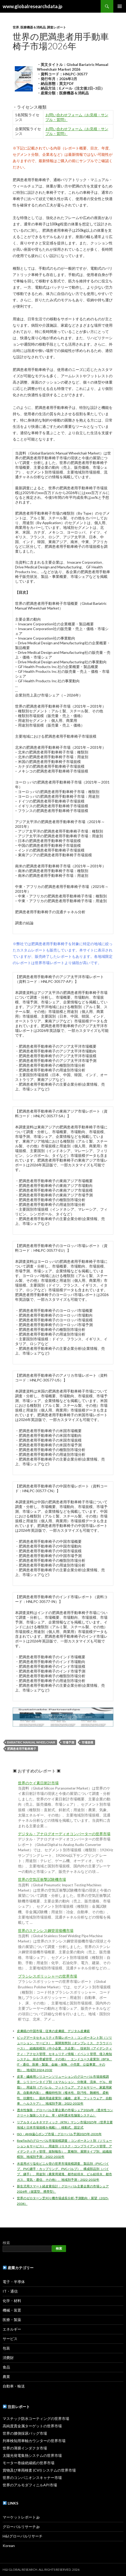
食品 (6, 2367)
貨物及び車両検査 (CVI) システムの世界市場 (39, 2470)
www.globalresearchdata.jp (32, 6)
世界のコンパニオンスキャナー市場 (32, 2477)
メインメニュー (119, 6)
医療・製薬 (12, 2319)
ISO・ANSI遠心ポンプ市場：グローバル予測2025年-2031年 (59, 2134)
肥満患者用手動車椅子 (21, 1748)
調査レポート (56, 27)
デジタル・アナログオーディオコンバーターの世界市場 (64, 1834)
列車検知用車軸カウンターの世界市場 (34, 2440)
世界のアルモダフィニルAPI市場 (30, 2485)
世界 (16, 27)
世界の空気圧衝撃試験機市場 (42, 1879)
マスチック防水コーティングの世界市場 (36, 2418)
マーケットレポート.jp (21, 2517)
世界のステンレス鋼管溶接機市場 (45, 1931)
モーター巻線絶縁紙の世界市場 (28, 2463)
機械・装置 (12, 2310)
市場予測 (68, 1742)
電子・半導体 (14, 2281)
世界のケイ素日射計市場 (38, 1783)
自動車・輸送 (14, 2386)
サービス (10, 2338)
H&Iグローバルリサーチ (23, 2536)
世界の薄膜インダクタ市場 (25, 2448)
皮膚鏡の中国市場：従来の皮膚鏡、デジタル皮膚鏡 (53, 2031)
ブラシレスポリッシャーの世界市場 (47, 1976)
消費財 (8, 2357)
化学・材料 (12, 2300)
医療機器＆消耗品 (33, 27)
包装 (6, 2348)
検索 (6, 2242)
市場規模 (87, 1742)
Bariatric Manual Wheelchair (31, 1742)
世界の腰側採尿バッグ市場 (25, 2433)
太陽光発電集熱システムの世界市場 (32, 2455)
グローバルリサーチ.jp (21, 2526)
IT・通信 (10, 2291)
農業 (6, 2376)
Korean (9, 2545)
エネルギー (12, 2329)
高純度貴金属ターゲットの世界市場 (32, 2426)
